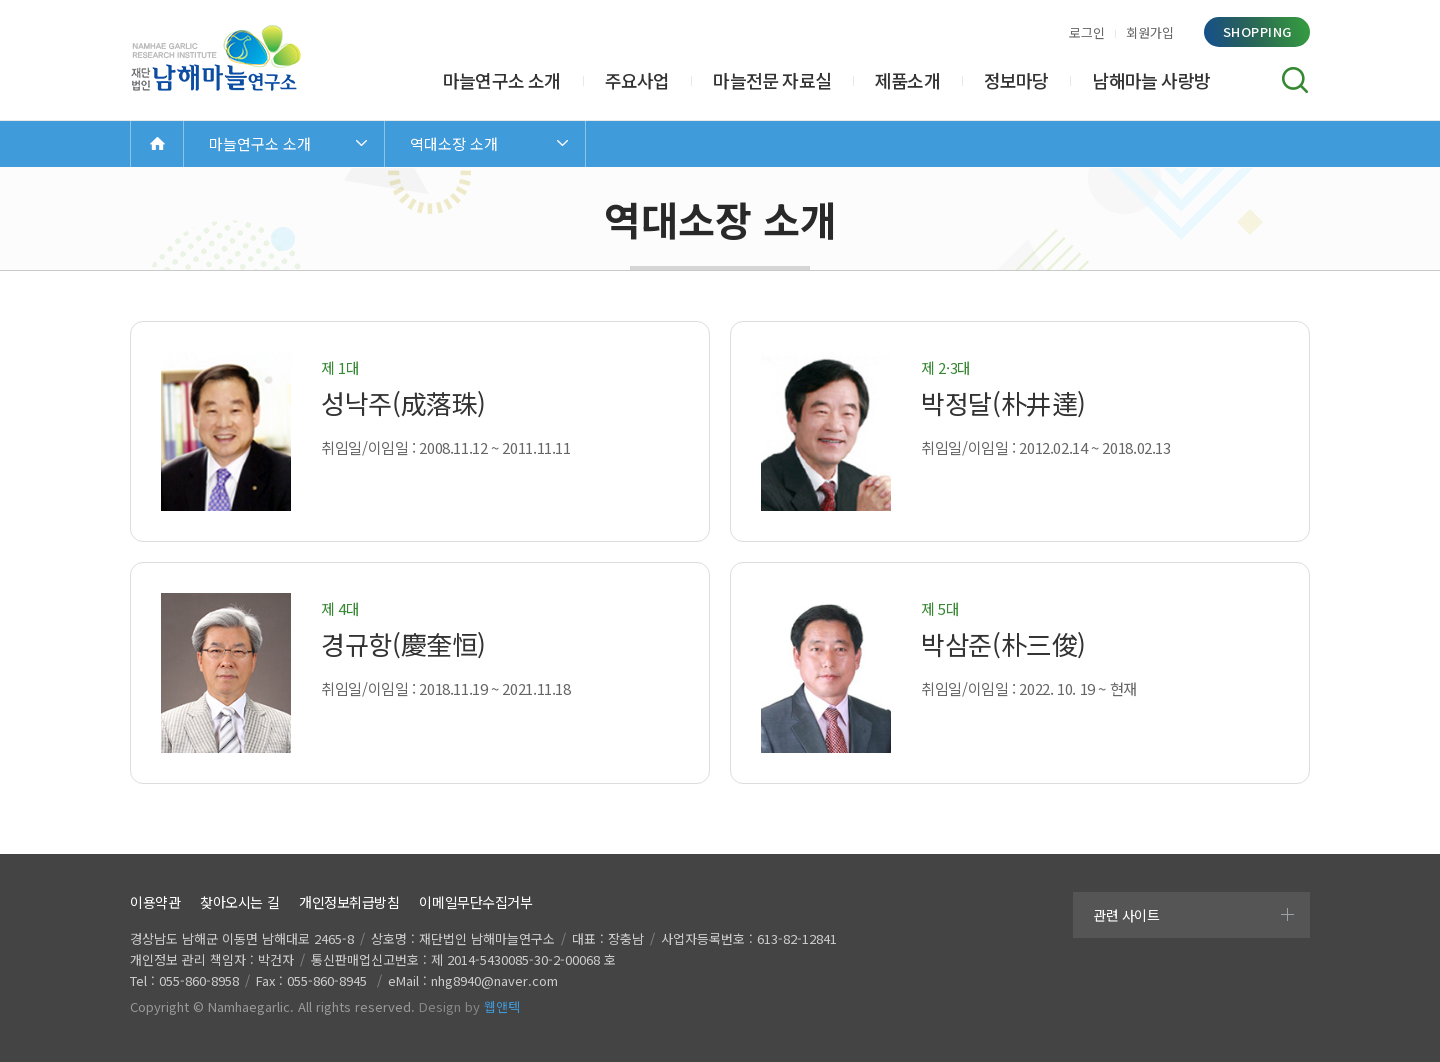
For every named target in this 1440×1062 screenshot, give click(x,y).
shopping (1257, 31)
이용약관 (155, 902)
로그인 (1087, 32)
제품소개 (907, 80)
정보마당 (1016, 80)
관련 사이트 (1126, 915)
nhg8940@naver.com (494, 980)
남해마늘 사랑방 (1151, 80)
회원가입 (1150, 32)
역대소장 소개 (454, 143)
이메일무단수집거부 (475, 902)
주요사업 (637, 80)
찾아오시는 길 (239, 902)
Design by (469, 1006)
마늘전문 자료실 (772, 80)
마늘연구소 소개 (502, 80)
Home (157, 143)
